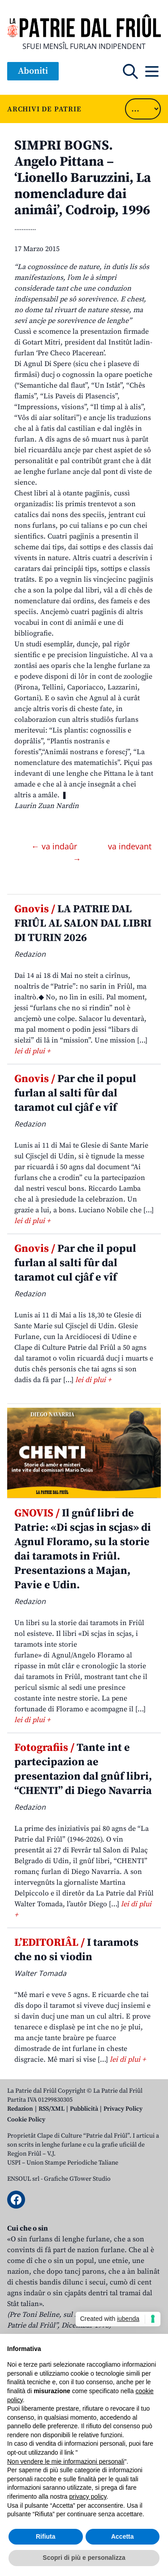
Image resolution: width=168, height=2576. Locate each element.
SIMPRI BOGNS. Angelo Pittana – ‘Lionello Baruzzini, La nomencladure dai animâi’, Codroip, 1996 (82, 178)
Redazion (20, 2109)
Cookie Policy (26, 2120)
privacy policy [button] (88, 2496)
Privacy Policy (122, 2109)
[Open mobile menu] (152, 71)
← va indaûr (55, 846)
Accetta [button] (122, 2536)
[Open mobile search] (130, 71)
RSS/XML (52, 2109)
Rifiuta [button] (46, 2536)
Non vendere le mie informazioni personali (65, 2461)
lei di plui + (32, 1051)
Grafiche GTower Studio (77, 2179)
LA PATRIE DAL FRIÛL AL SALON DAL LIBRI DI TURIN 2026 (82, 923)
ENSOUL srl (23, 2179)
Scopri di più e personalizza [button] (84, 2557)
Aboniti (33, 71)
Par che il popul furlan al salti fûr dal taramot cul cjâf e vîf (75, 1093)
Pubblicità (84, 2109)
